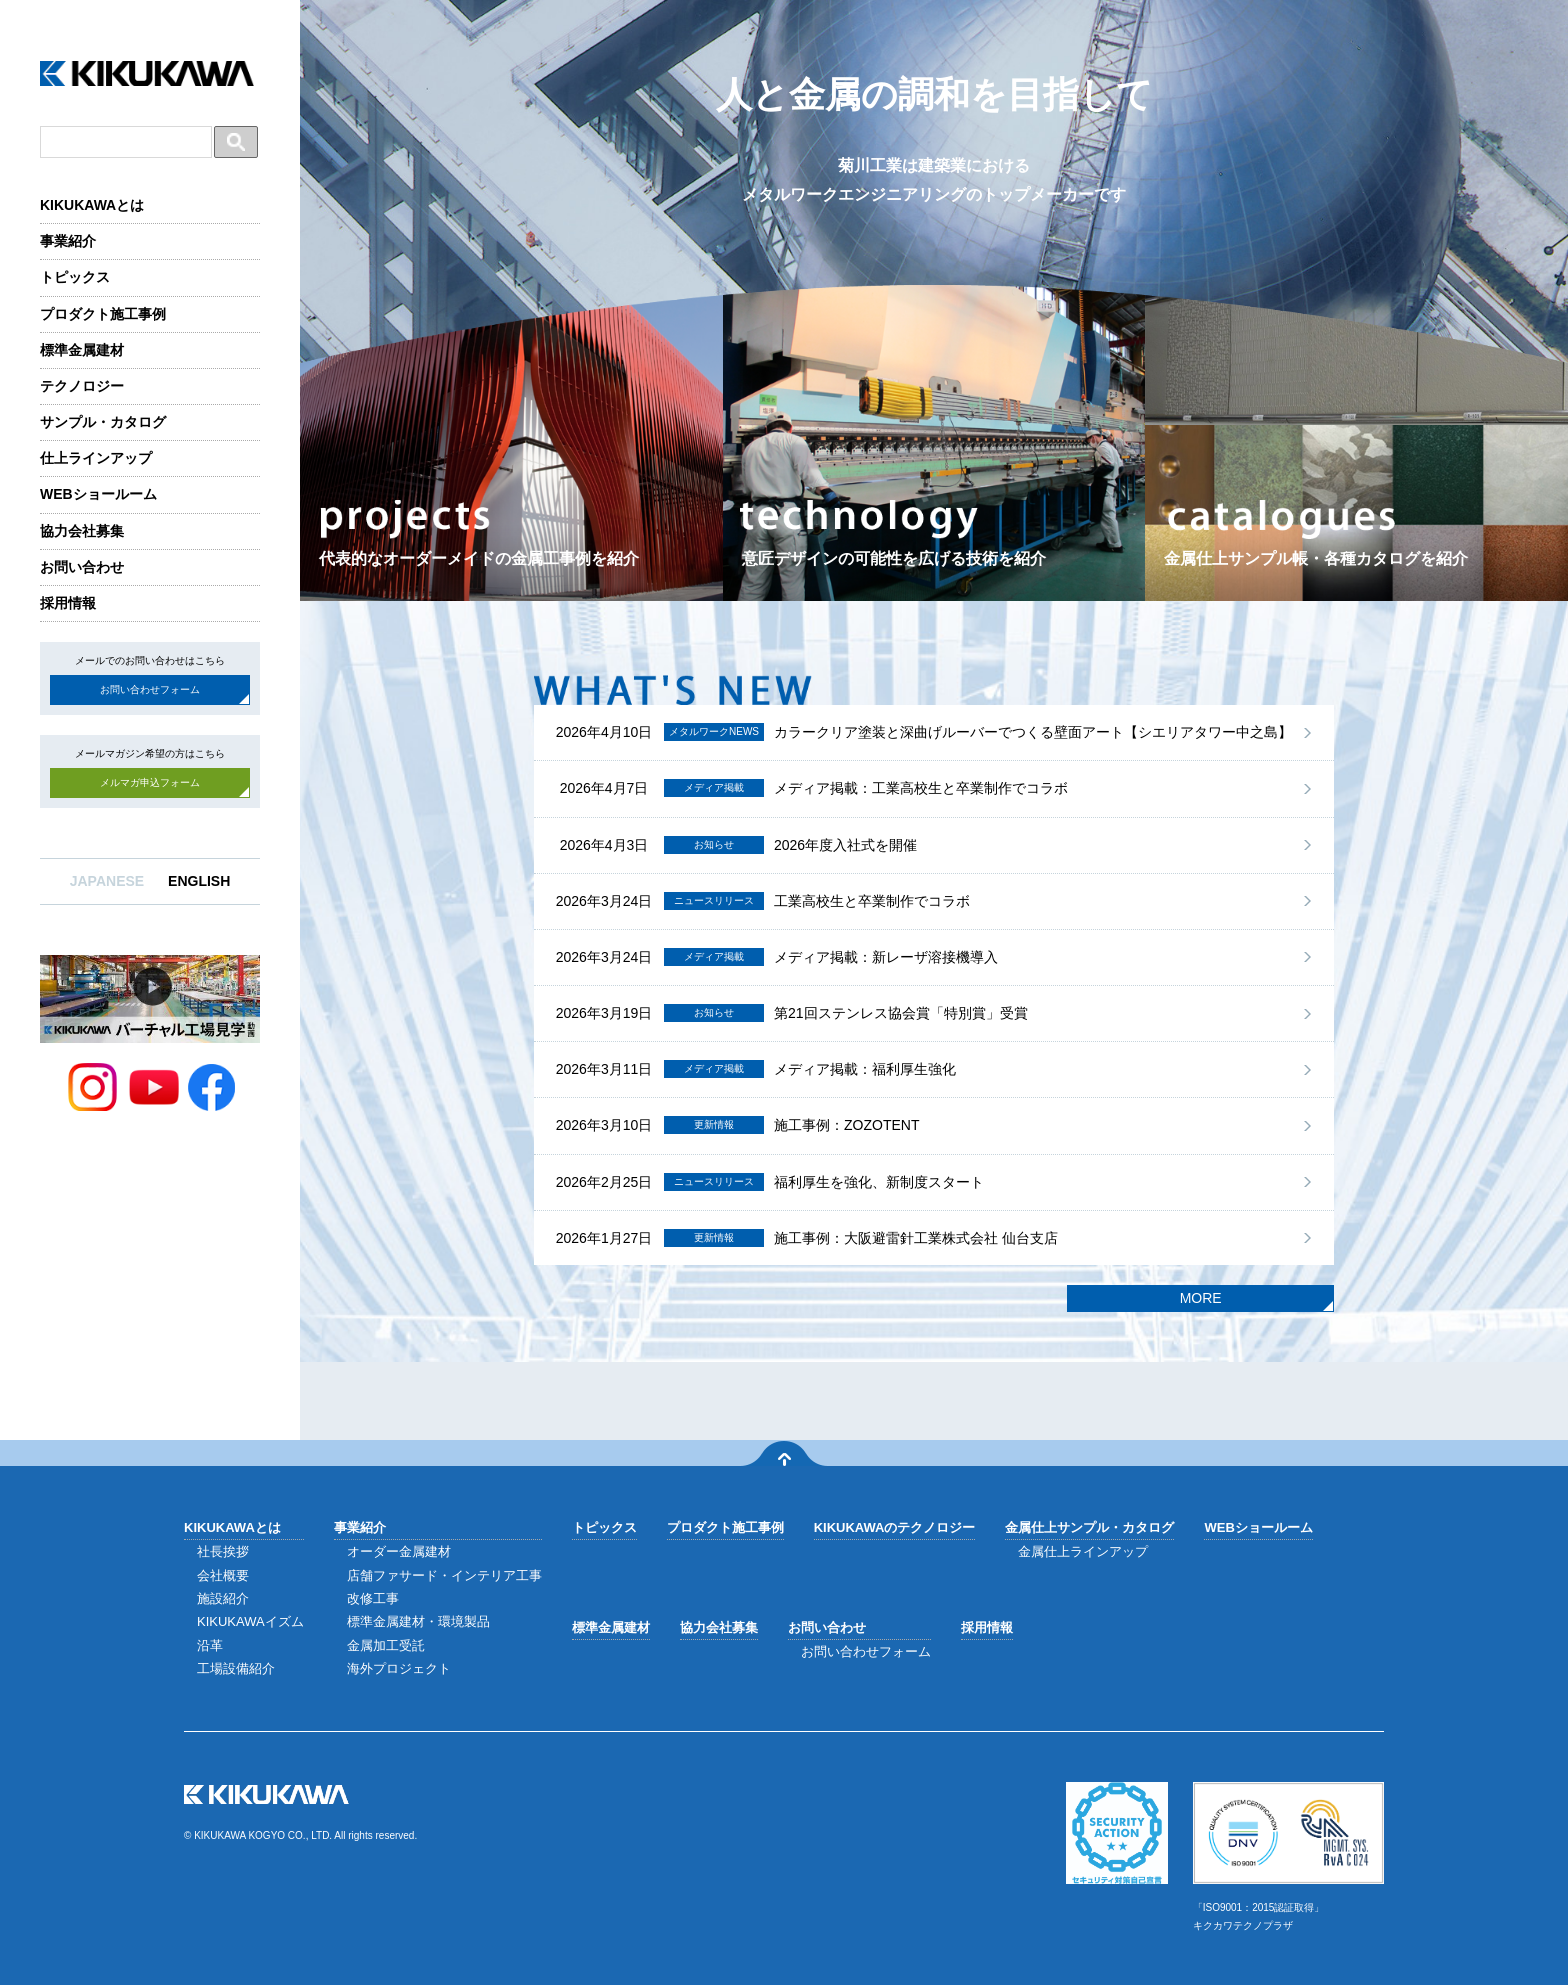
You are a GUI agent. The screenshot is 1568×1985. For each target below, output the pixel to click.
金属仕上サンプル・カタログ (1089, 1527)
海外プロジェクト (399, 1668)
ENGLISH (199, 881)
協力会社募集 (82, 531)
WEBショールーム (98, 494)
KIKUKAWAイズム (250, 1621)
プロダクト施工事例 (103, 314)
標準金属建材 (82, 350)
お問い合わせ (82, 567)
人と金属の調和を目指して (934, 141)
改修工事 (373, 1598)
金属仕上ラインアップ (1083, 1551)
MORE (1201, 1298)
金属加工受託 (386, 1645)
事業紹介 (68, 241)
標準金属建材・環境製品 (418, 1621)
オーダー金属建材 (399, 1551)
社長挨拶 (223, 1551)
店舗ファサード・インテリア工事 (444, 1575)
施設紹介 (223, 1598)
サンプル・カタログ (103, 422)
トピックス (75, 277)
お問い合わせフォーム (150, 689)
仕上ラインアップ (96, 458)
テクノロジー (82, 386)
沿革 (210, 1645)
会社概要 (223, 1575)
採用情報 (68, 603)
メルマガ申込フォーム (150, 782)
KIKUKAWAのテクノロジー (895, 1527)
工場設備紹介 (236, 1668)
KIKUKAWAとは (92, 205)
